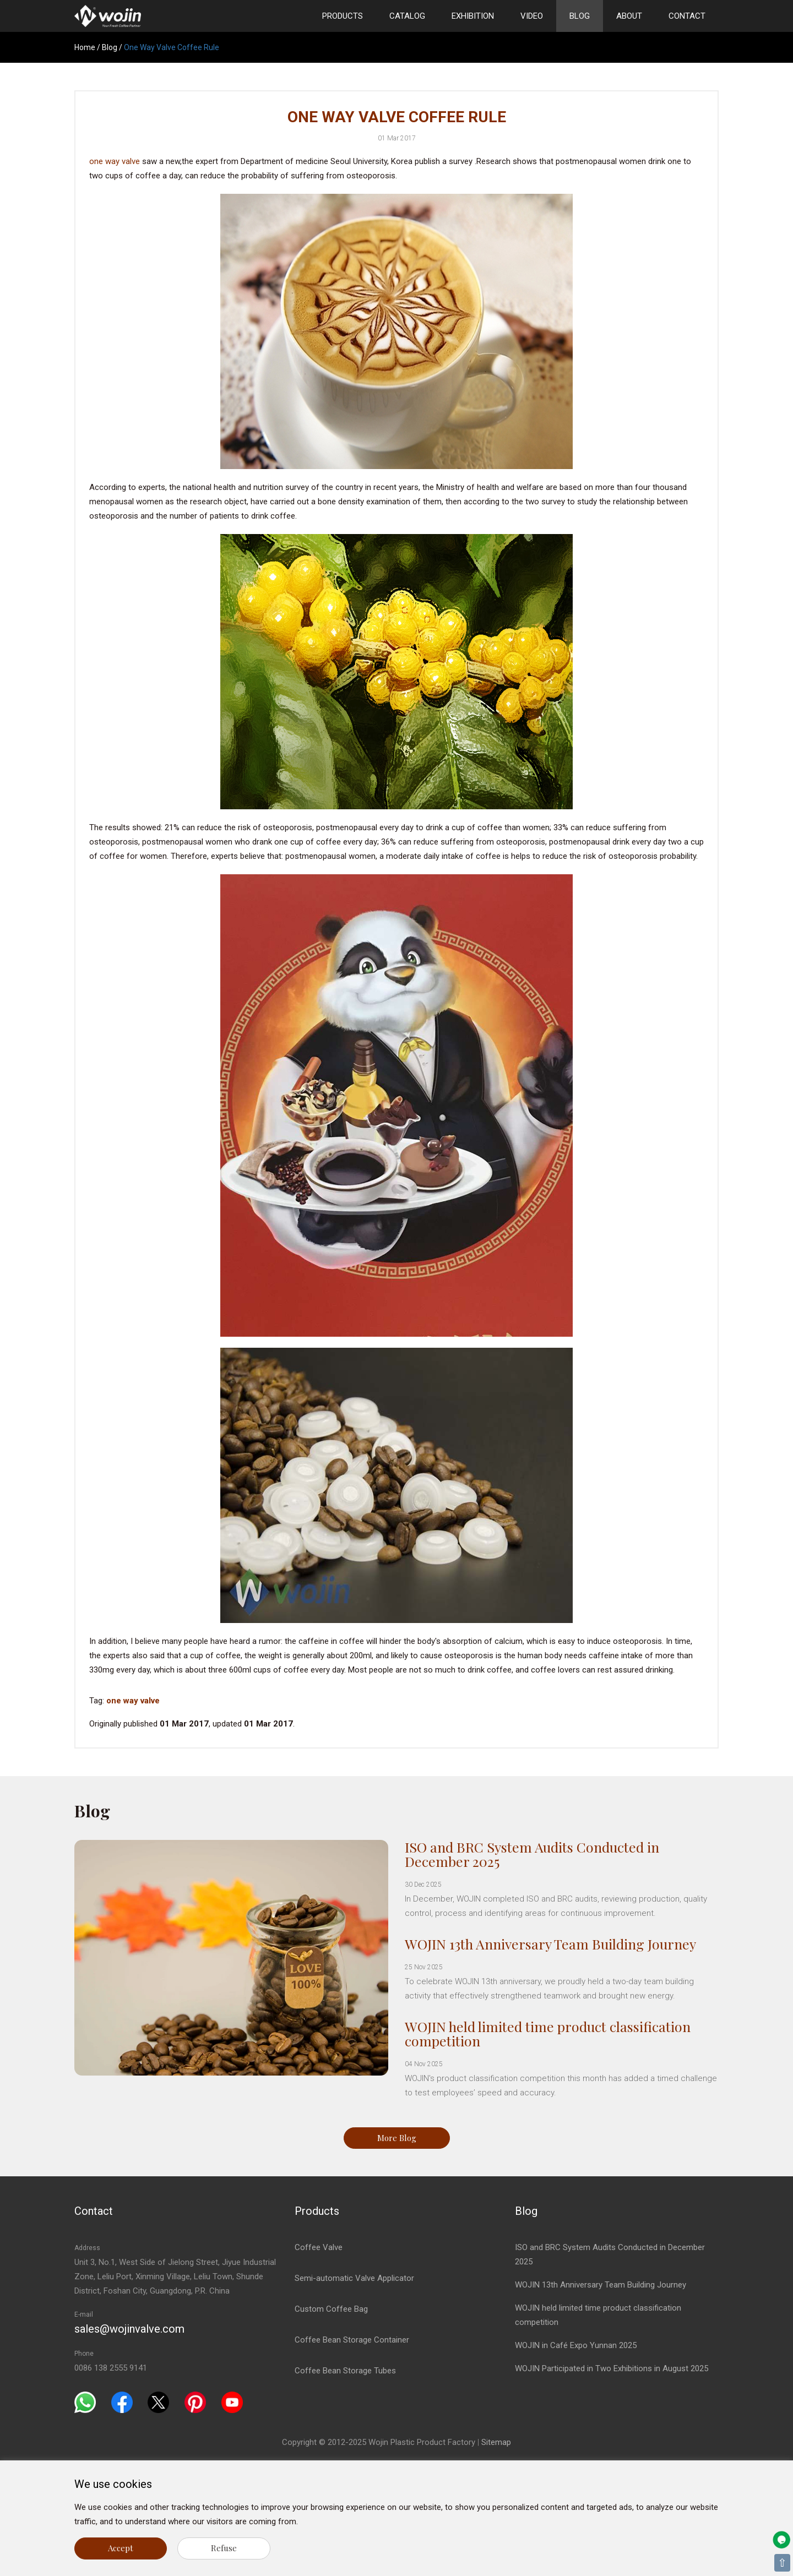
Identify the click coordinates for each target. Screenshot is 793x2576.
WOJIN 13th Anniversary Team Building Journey (550, 1944)
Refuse (224, 2547)
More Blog (396, 2137)
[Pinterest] (195, 2402)
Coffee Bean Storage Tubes (345, 2371)
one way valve (114, 161)
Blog (579, 16)
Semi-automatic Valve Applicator (354, 2278)
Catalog (407, 16)
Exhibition (473, 16)
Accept (120, 2547)
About (629, 16)
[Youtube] (232, 2402)
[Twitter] (158, 2402)
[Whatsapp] (85, 2402)
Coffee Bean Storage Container (352, 2340)
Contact (687, 16)
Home (84, 47)
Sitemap (496, 2442)
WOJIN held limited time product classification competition (548, 2033)
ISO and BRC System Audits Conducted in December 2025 (532, 1854)
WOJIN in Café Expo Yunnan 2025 (576, 2345)
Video (531, 16)
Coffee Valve (319, 2247)
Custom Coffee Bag (331, 2309)
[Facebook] (122, 2402)
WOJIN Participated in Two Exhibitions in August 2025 (611, 2368)
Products (342, 16)
